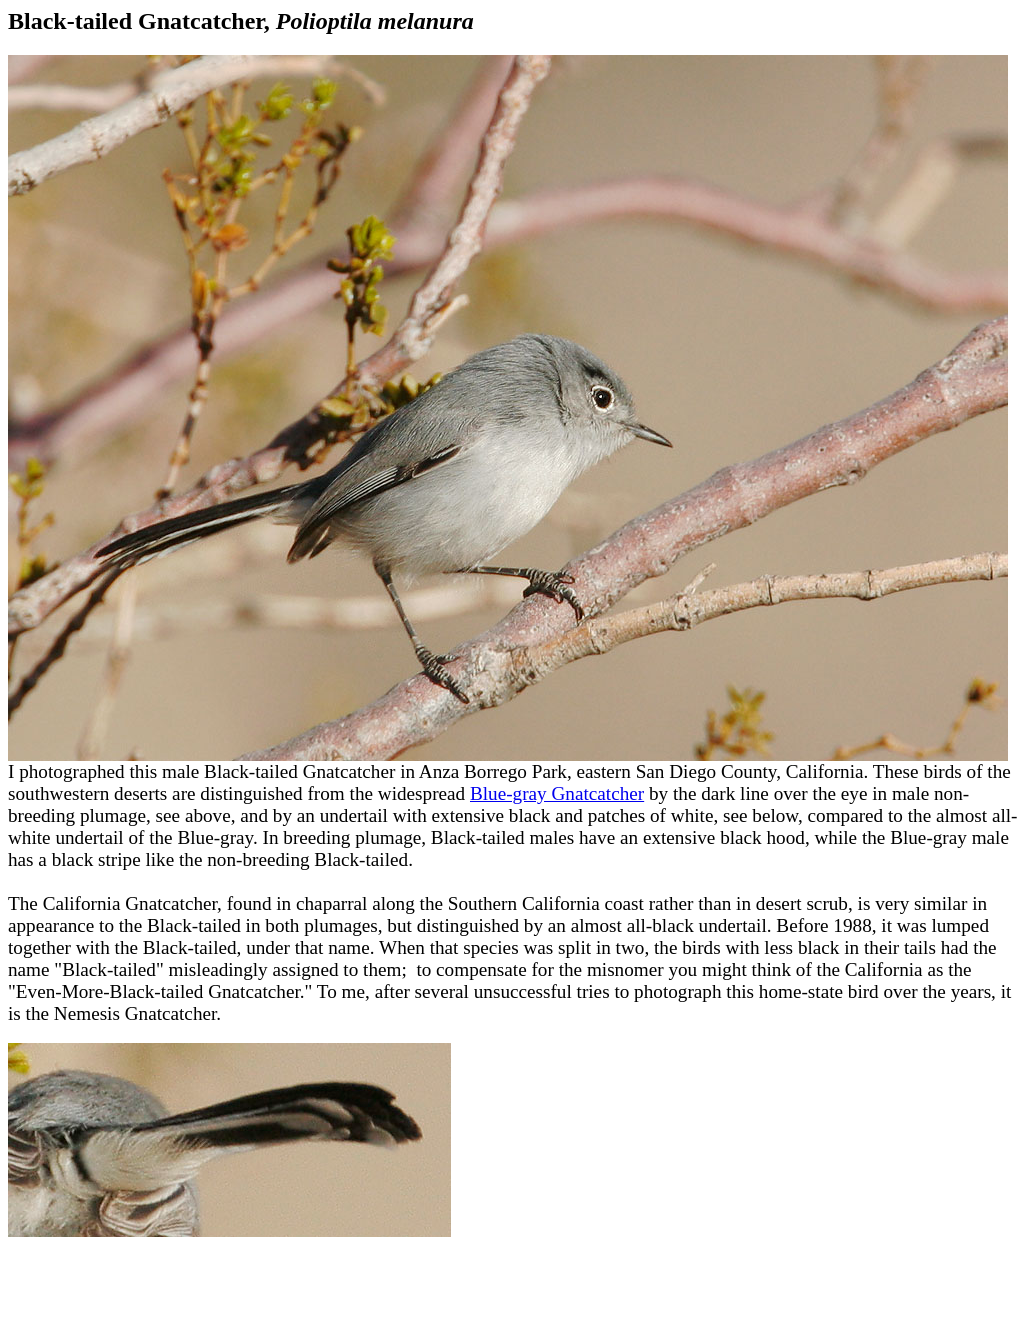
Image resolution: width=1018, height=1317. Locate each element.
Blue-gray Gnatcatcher (557, 793)
